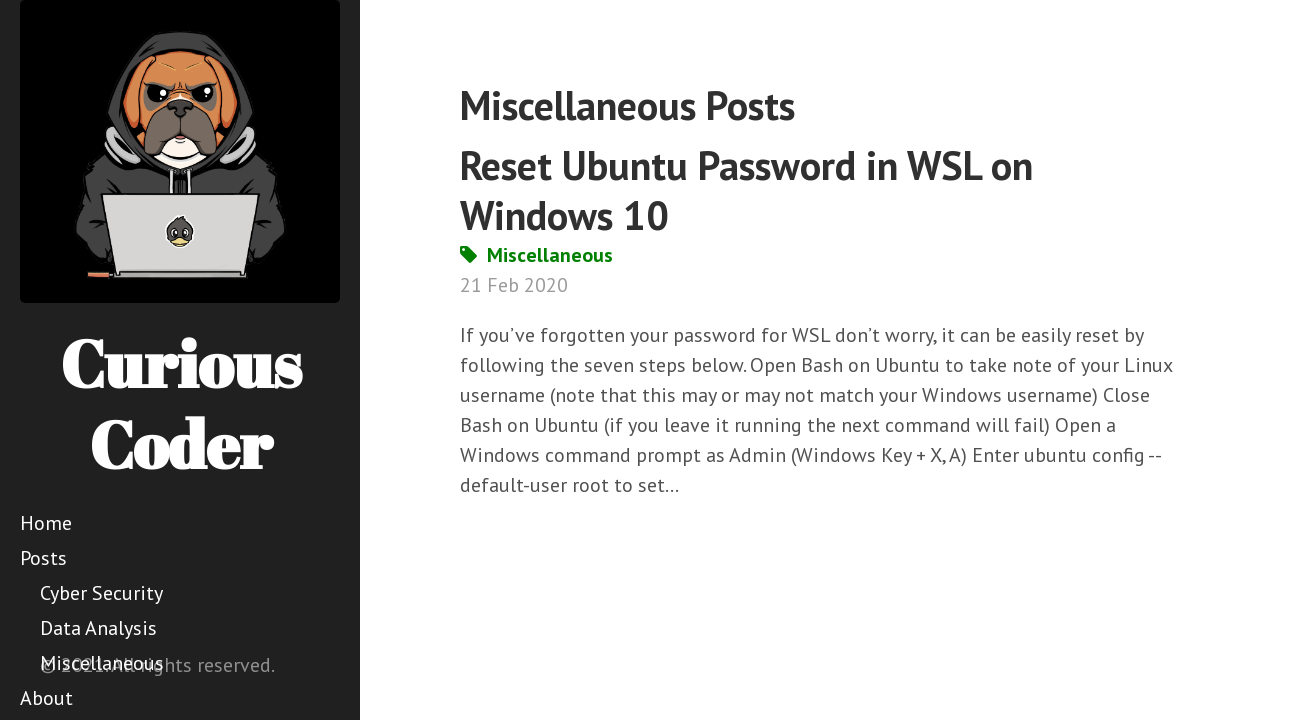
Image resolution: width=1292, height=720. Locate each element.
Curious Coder (180, 403)
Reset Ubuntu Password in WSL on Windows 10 (746, 190)
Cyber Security (101, 593)
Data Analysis (98, 628)
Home (46, 523)
